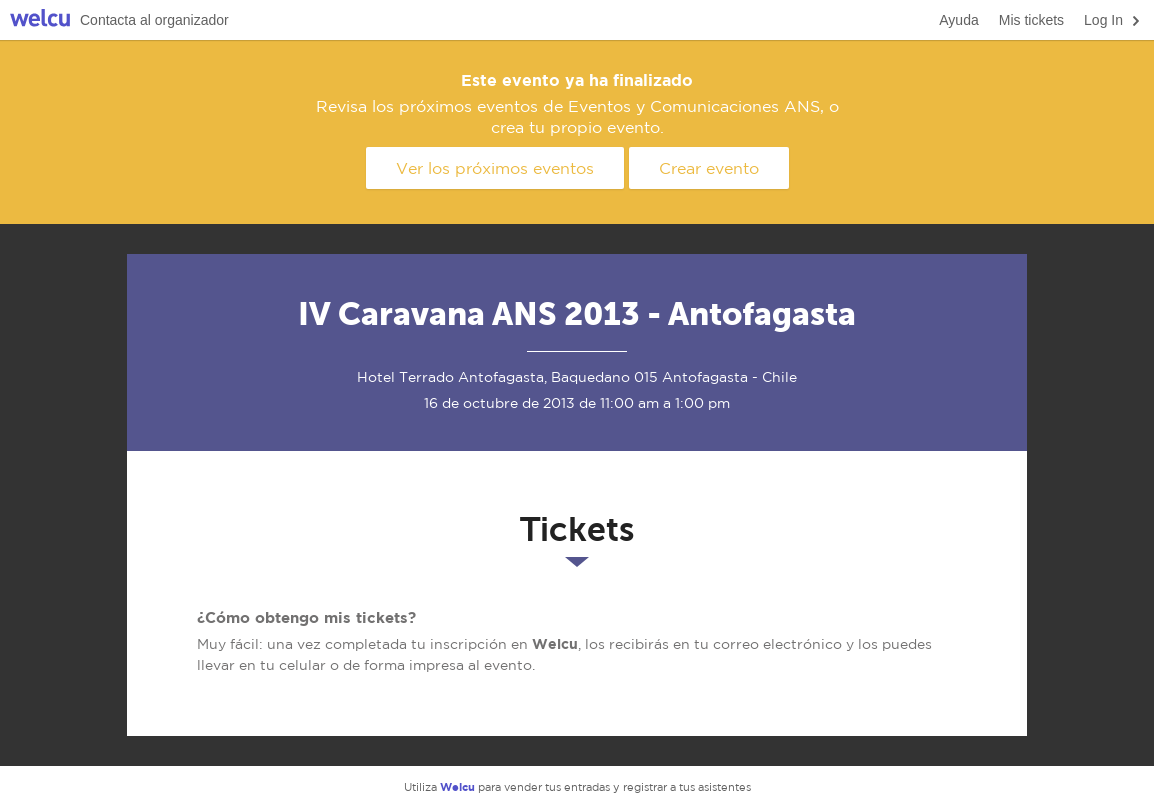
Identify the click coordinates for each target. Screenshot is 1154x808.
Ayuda (958, 20)
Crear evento (709, 168)
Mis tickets (1031, 20)
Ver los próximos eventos (495, 168)
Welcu (40, 20)
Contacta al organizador (154, 20)
